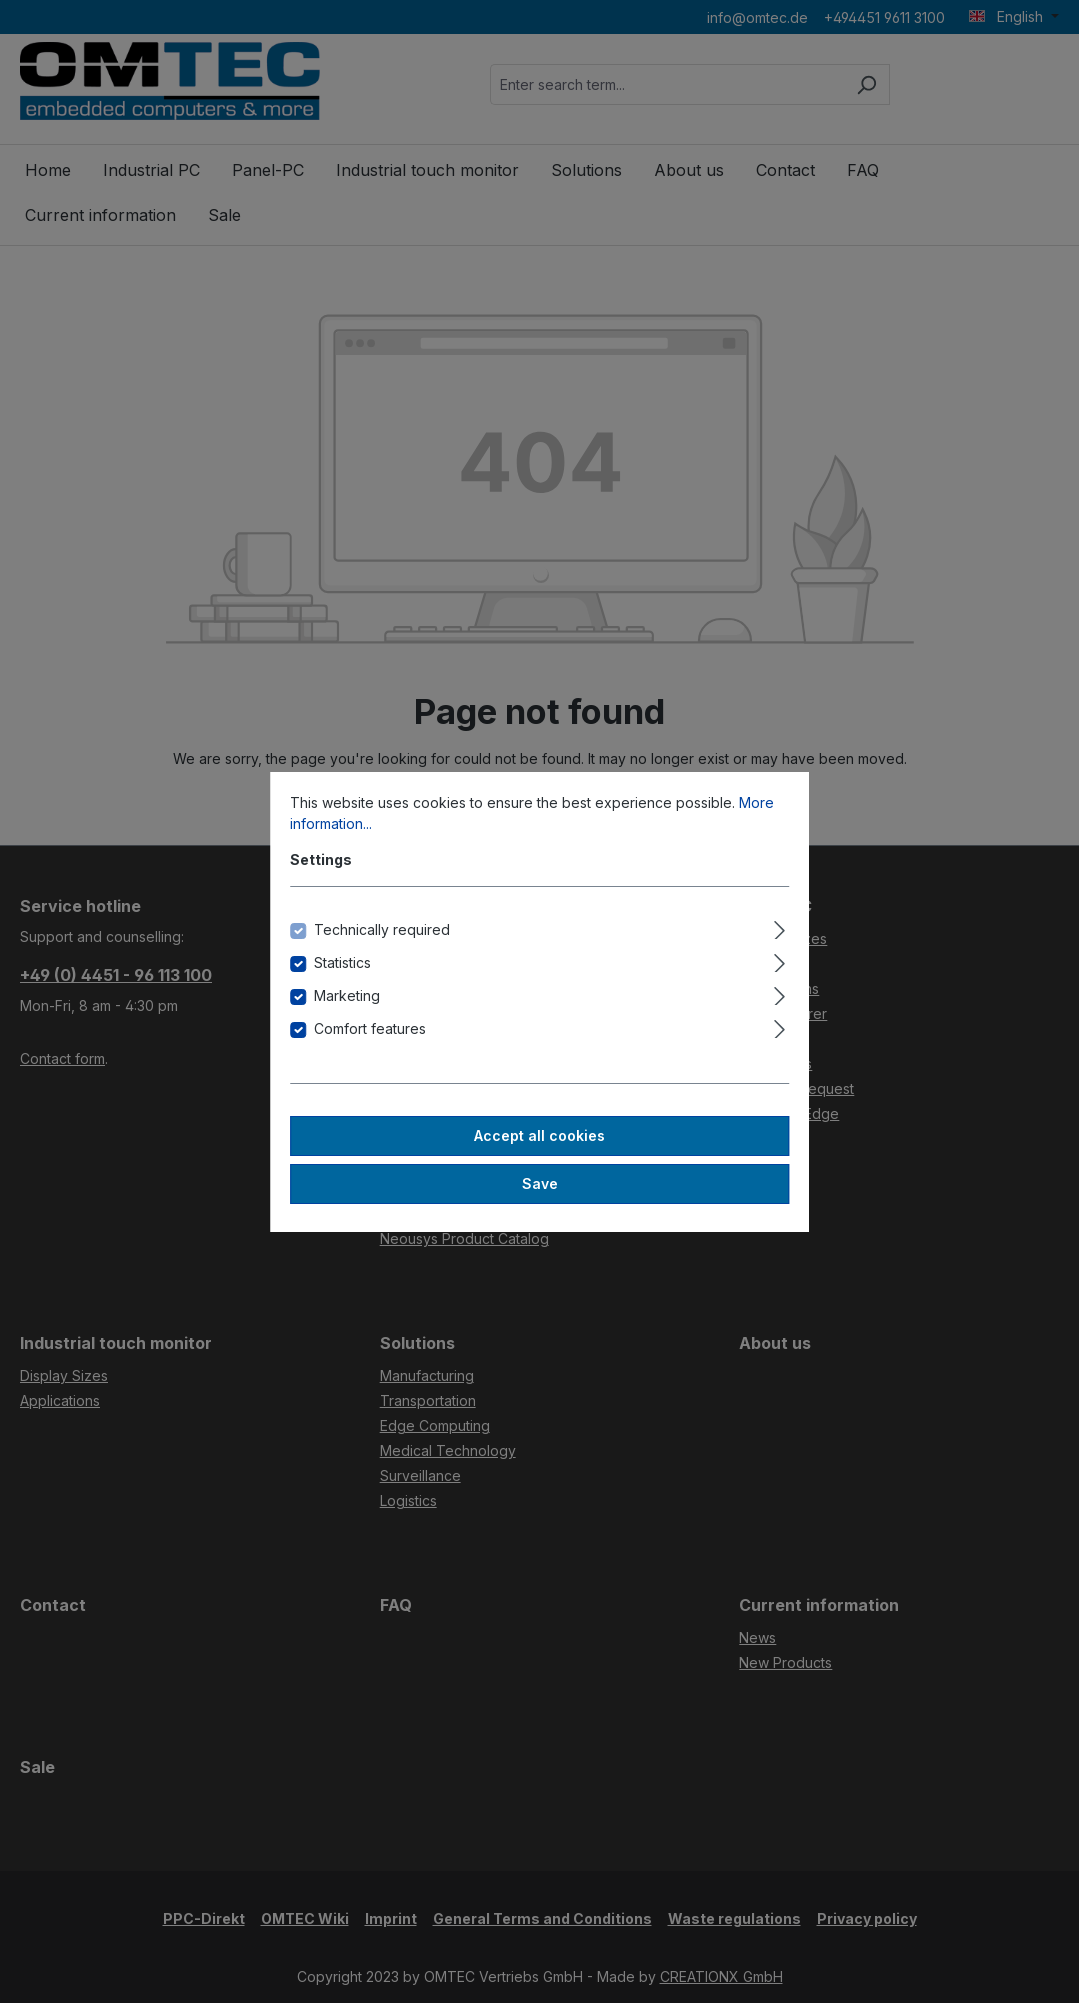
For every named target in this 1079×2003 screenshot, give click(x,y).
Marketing (347, 995)
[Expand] (779, 927)
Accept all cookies (539, 1135)
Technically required (382, 929)
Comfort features (370, 1028)
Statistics (342, 962)
